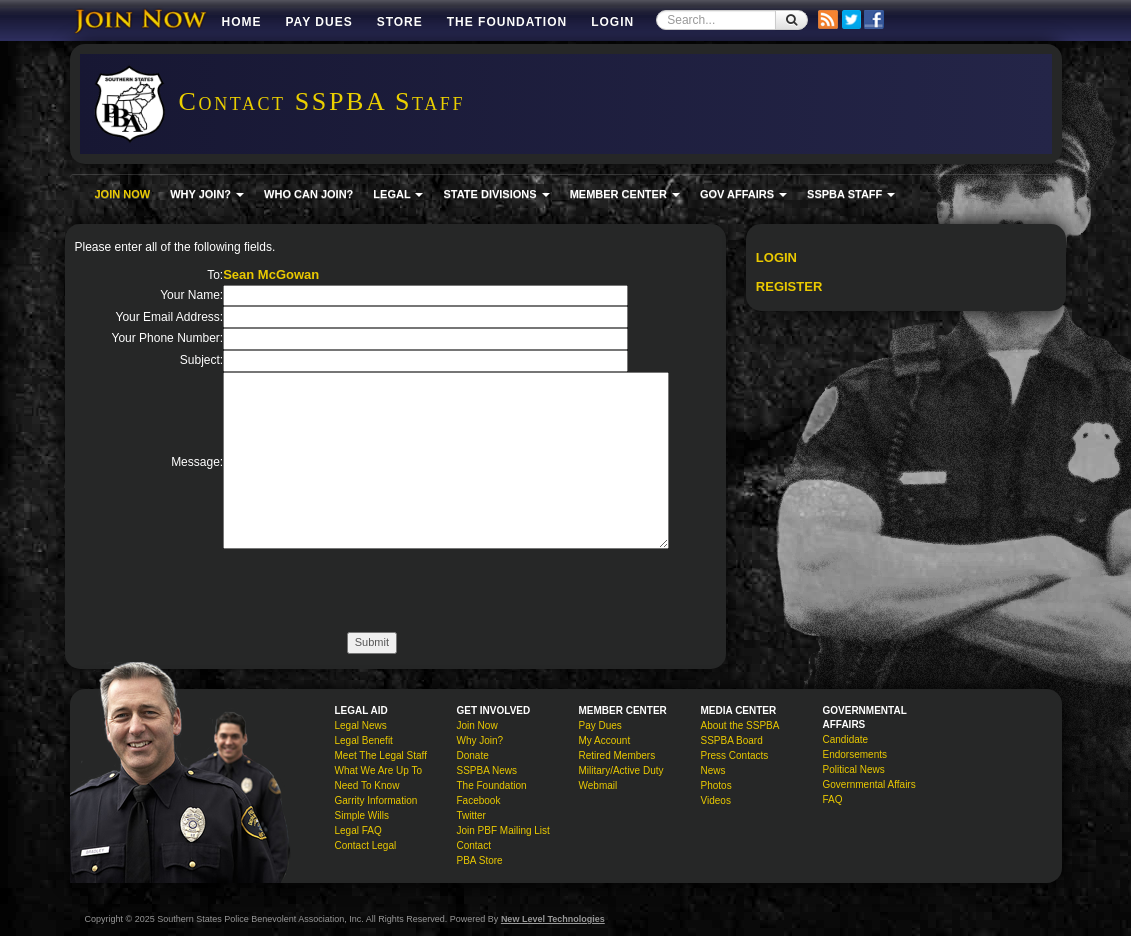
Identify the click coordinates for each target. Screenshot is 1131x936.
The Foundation (507, 22)
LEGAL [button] (398, 194)
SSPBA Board (732, 740)
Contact (474, 845)
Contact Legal (366, 845)
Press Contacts (735, 755)
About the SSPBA (740, 725)
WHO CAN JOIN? (308, 194)
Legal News (361, 725)
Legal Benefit (364, 740)
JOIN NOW (123, 194)
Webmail (598, 785)
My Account (605, 740)
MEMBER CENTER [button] (625, 194)
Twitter (471, 815)
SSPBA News (487, 770)
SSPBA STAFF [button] (851, 194)
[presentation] (375, 593)
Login (612, 22)
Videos (716, 800)
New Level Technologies (553, 919)
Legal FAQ (358, 830)
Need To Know (367, 785)
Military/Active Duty (621, 770)
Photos (716, 785)
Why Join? (480, 740)
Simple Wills (362, 815)
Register (789, 286)
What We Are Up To (378, 770)
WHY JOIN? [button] (207, 194)
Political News (854, 769)
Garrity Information (376, 800)
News (713, 770)
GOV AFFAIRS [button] (743, 194)
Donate (473, 755)
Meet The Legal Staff (381, 755)
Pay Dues (319, 22)
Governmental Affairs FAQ (869, 792)
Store (400, 22)
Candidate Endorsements (855, 747)
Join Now (477, 725)
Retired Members (617, 755)
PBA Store (480, 860)
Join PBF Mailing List (503, 830)
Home (242, 22)
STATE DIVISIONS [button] (496, 194)
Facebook (479, 800)
